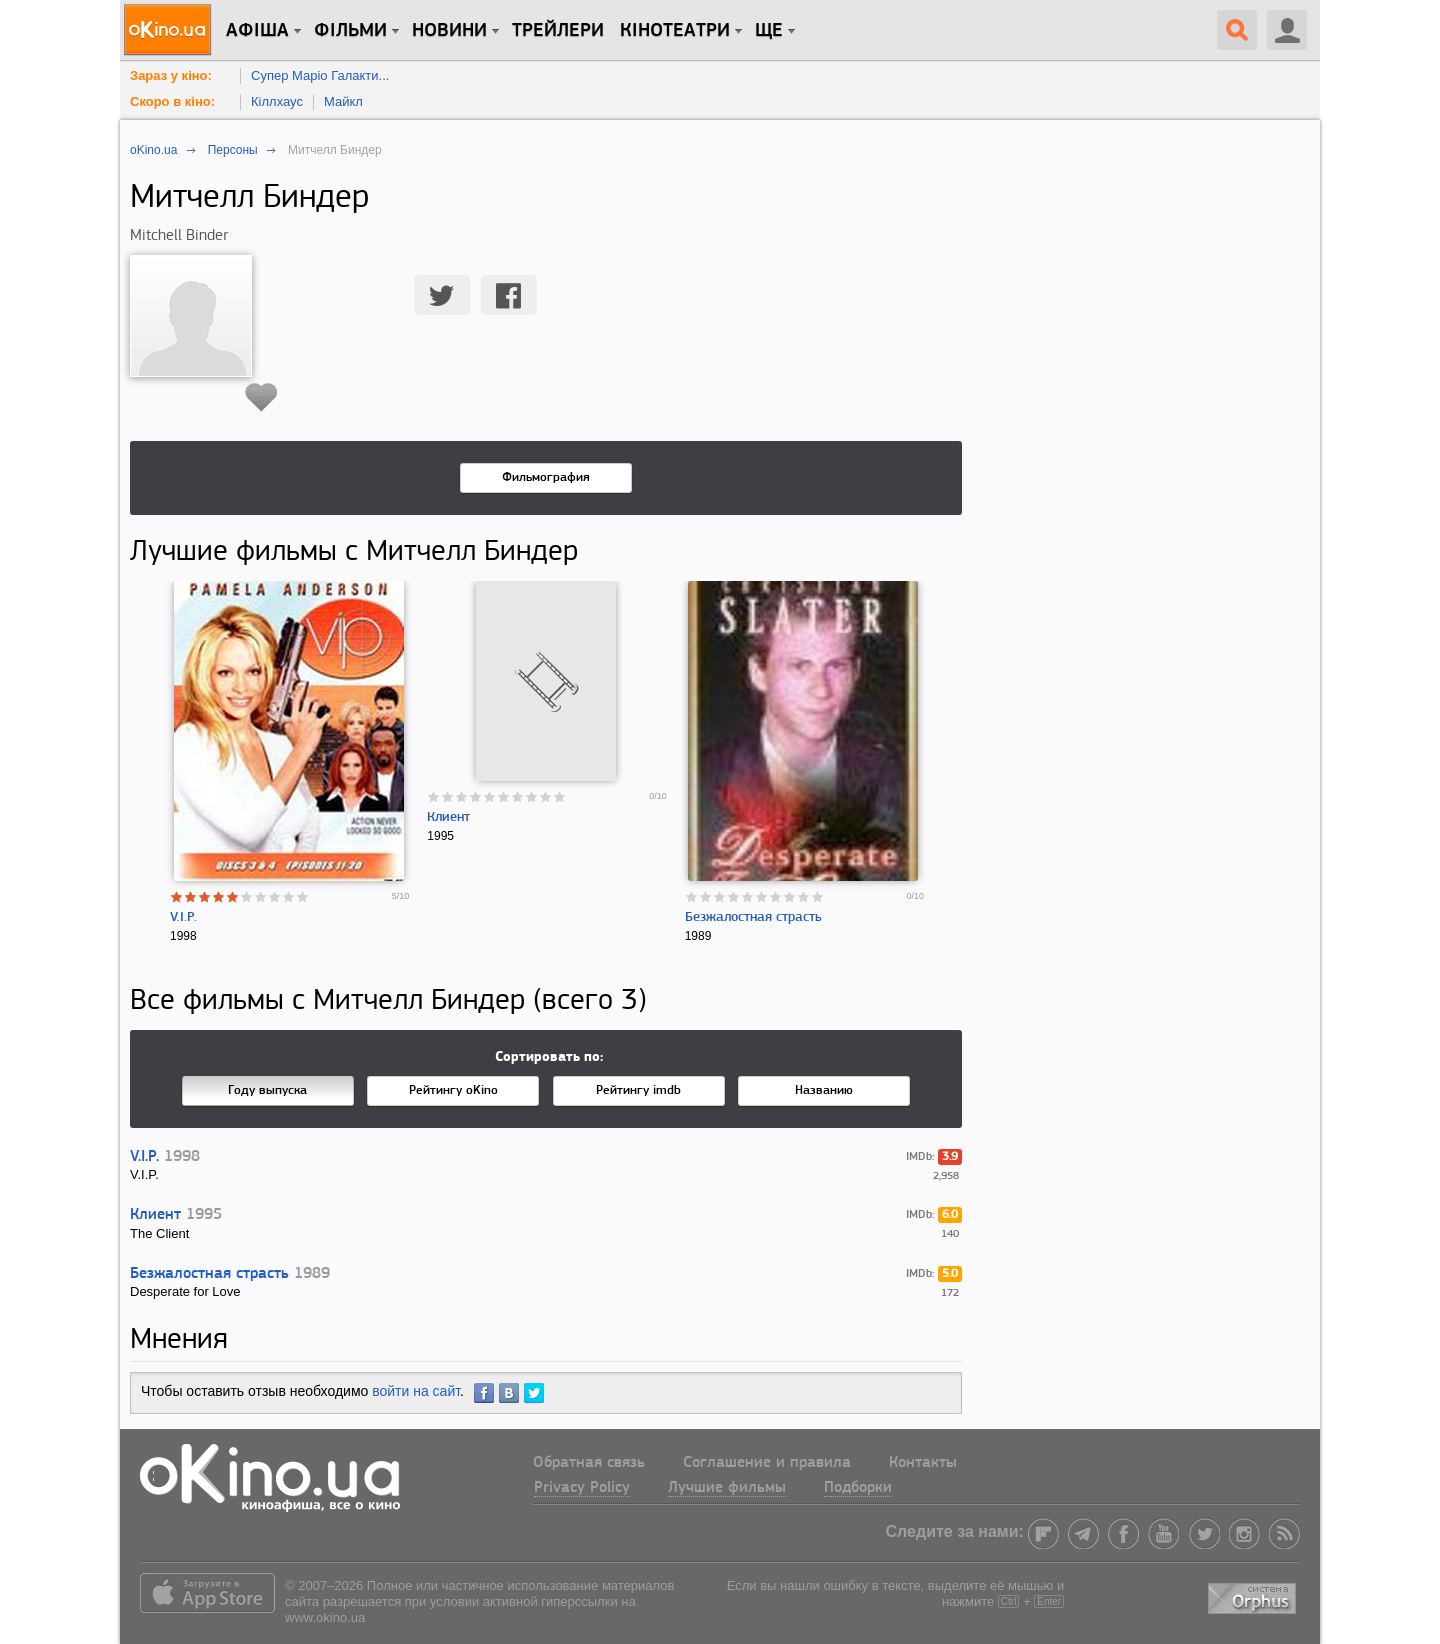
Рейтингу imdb (638, 1090)
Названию (824, 1090)
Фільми (350, 31)
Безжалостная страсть (753, 917)
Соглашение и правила (767, 1463)
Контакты (923, 1463)
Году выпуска (267, 1090)
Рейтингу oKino (453, 1090)
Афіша (257, 31)
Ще (769, 31)
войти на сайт (416, 1391)
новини (449, 31)
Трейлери (558, 31)
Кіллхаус (277, 101)
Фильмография (546, 477)
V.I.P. (183, 917)
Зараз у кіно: (171, 75)
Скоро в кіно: (172, 101)
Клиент (448, 817)
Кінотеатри (675, 31)
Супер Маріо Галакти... (320, 75)
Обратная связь (589, 1463)
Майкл (343, 101)
